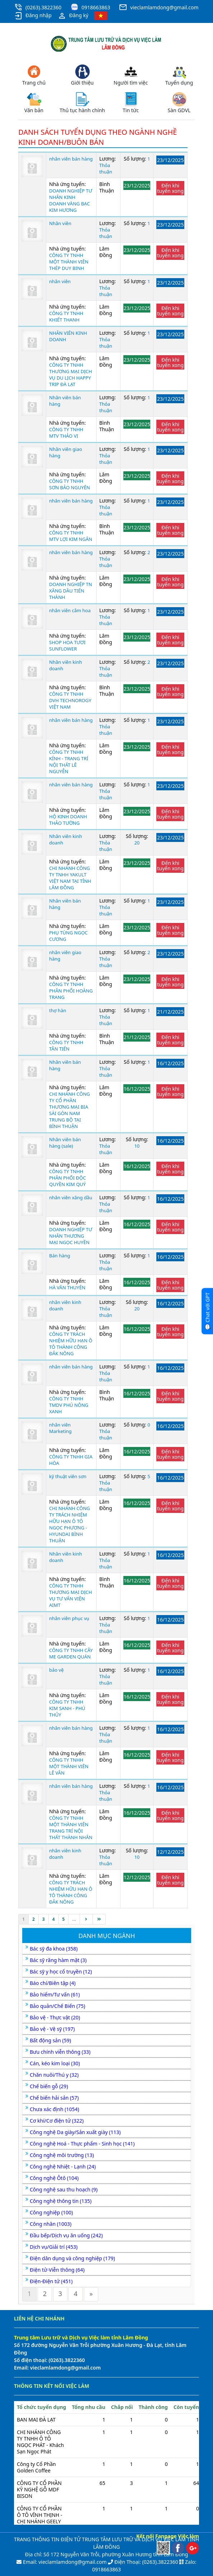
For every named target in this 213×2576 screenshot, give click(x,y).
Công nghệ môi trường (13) (62, 2155)
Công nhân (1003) (50, 2223)
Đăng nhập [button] (33, 15)
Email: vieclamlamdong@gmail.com (64, 2561)
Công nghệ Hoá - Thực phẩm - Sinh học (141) (82, 2143)
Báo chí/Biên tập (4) (53, 1983)
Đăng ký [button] (73, 15)
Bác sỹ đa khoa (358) (53, 1948)
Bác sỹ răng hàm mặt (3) (58, 1960)
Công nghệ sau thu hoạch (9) (64, 2189)
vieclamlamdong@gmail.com (164, 7)
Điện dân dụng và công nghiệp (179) (72, 2258)
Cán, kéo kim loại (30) (55, 2063)
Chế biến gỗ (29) (49, 2086)
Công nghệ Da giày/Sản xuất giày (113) (75, 2132)
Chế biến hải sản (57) (54, 2097)
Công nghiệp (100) (51, 2212)
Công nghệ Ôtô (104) (54, 2178)
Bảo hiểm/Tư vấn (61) (55, 1994)
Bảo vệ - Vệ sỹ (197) (52, 2028)
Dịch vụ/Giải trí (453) (53, 2246)
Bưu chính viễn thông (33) (60, 2051)
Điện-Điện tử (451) (51, 2281)
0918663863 (95, 7)
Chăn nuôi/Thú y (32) (54, 2074)
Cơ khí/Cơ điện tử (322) (57, 2120)
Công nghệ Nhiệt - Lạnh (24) (63, 2166)
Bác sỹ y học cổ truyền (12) (61, 1971)
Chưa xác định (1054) (54, 2109)
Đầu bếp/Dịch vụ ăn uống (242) (66, 2235)
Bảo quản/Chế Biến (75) (57, 2006)
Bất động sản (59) (50, 2040)
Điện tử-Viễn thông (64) (57, 2269)
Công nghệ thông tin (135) (60, 2201)
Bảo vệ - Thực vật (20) (55, 2017)
